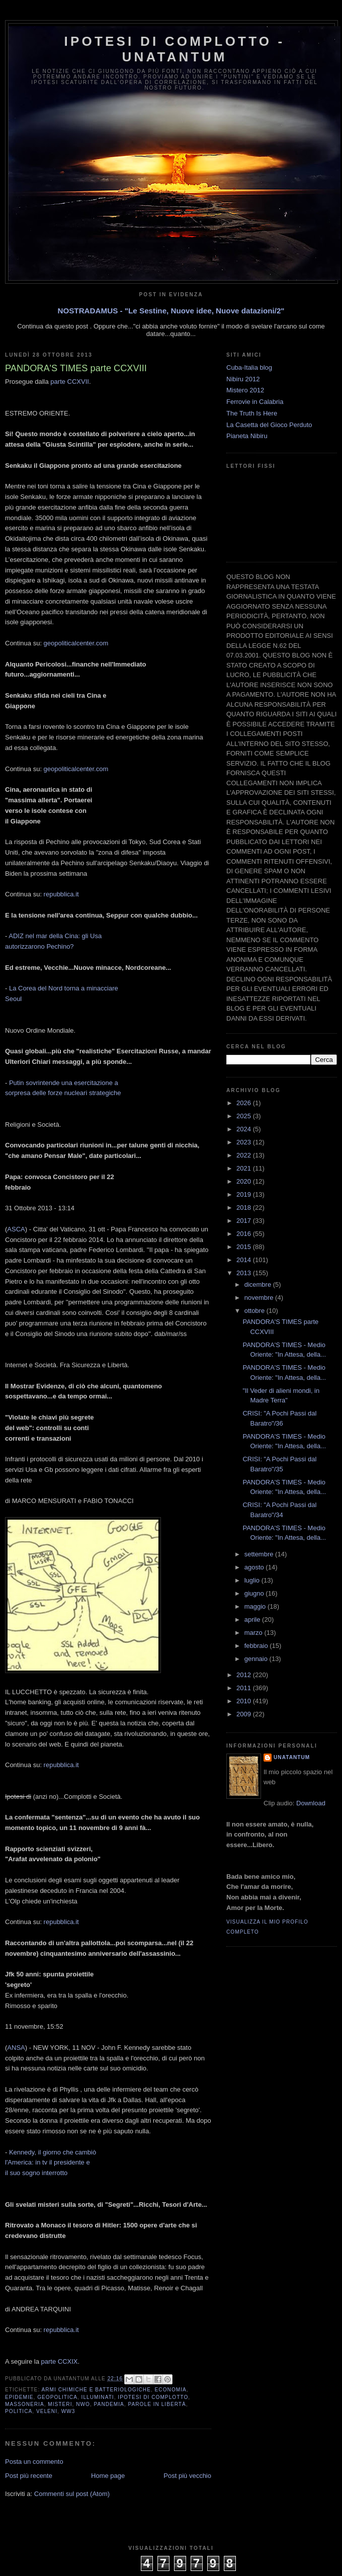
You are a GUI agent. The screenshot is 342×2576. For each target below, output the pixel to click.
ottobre (255, 1310)
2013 (244, 1273)
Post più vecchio (187, 2475)
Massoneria (24, 2404)
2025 (244, 1116)
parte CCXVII (69, 381)
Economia (171, 2389)
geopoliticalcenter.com (76, 643)
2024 (244, 1129)
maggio (256, 1606)
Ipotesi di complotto (153, 2397)
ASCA (16, 1229)
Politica (18, 2411)
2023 (244, 1142)
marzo (254, 1632)
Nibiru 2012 (243, 379)
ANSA (16, 2047)
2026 (244, 1103)
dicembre (258, 1284)
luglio (253, 1580)
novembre (259, 1297)
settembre (259, 1554)
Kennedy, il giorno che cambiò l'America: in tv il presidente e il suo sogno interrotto (50, 2162)
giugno (255, 1593)
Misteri (60, 2404)
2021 (244, 1168)
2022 (244, 1155)
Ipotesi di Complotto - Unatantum (174, 49)
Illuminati (97, 2397)
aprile (253, 1619)
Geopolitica (57, 2397)
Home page (108, 2475)
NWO (83, 2404)
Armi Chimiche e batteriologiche (95, 2389)
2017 (244, 1220)
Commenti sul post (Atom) (72, 2494)
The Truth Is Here (251, 413)
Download (310, 1803)
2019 (244, 1194)
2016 (244, 1233)
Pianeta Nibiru (247, 436)
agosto (255, 1567)
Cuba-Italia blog (249, 367)
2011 (244, 1688)
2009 (244, 1714)
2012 (244, 1675)
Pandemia (109, 2404)
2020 (244, 1181)
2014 (244, 1260)
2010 (244, 1701)
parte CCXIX (59, 2361)
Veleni (46, 2411)
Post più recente (28, 2475)
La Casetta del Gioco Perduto (269, 425)
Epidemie (19, 2397)
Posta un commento (34, 2461)
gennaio (257, 1659)
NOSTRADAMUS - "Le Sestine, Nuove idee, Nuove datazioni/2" (170, 310)
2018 (244, 1207)
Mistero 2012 (245, 390)
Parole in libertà (157, 2404)
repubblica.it (61, 894)
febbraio (257, 1645)
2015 (244, 1247)
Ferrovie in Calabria (254, 401)
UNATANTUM (292, 1757)
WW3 (68, 2411)
